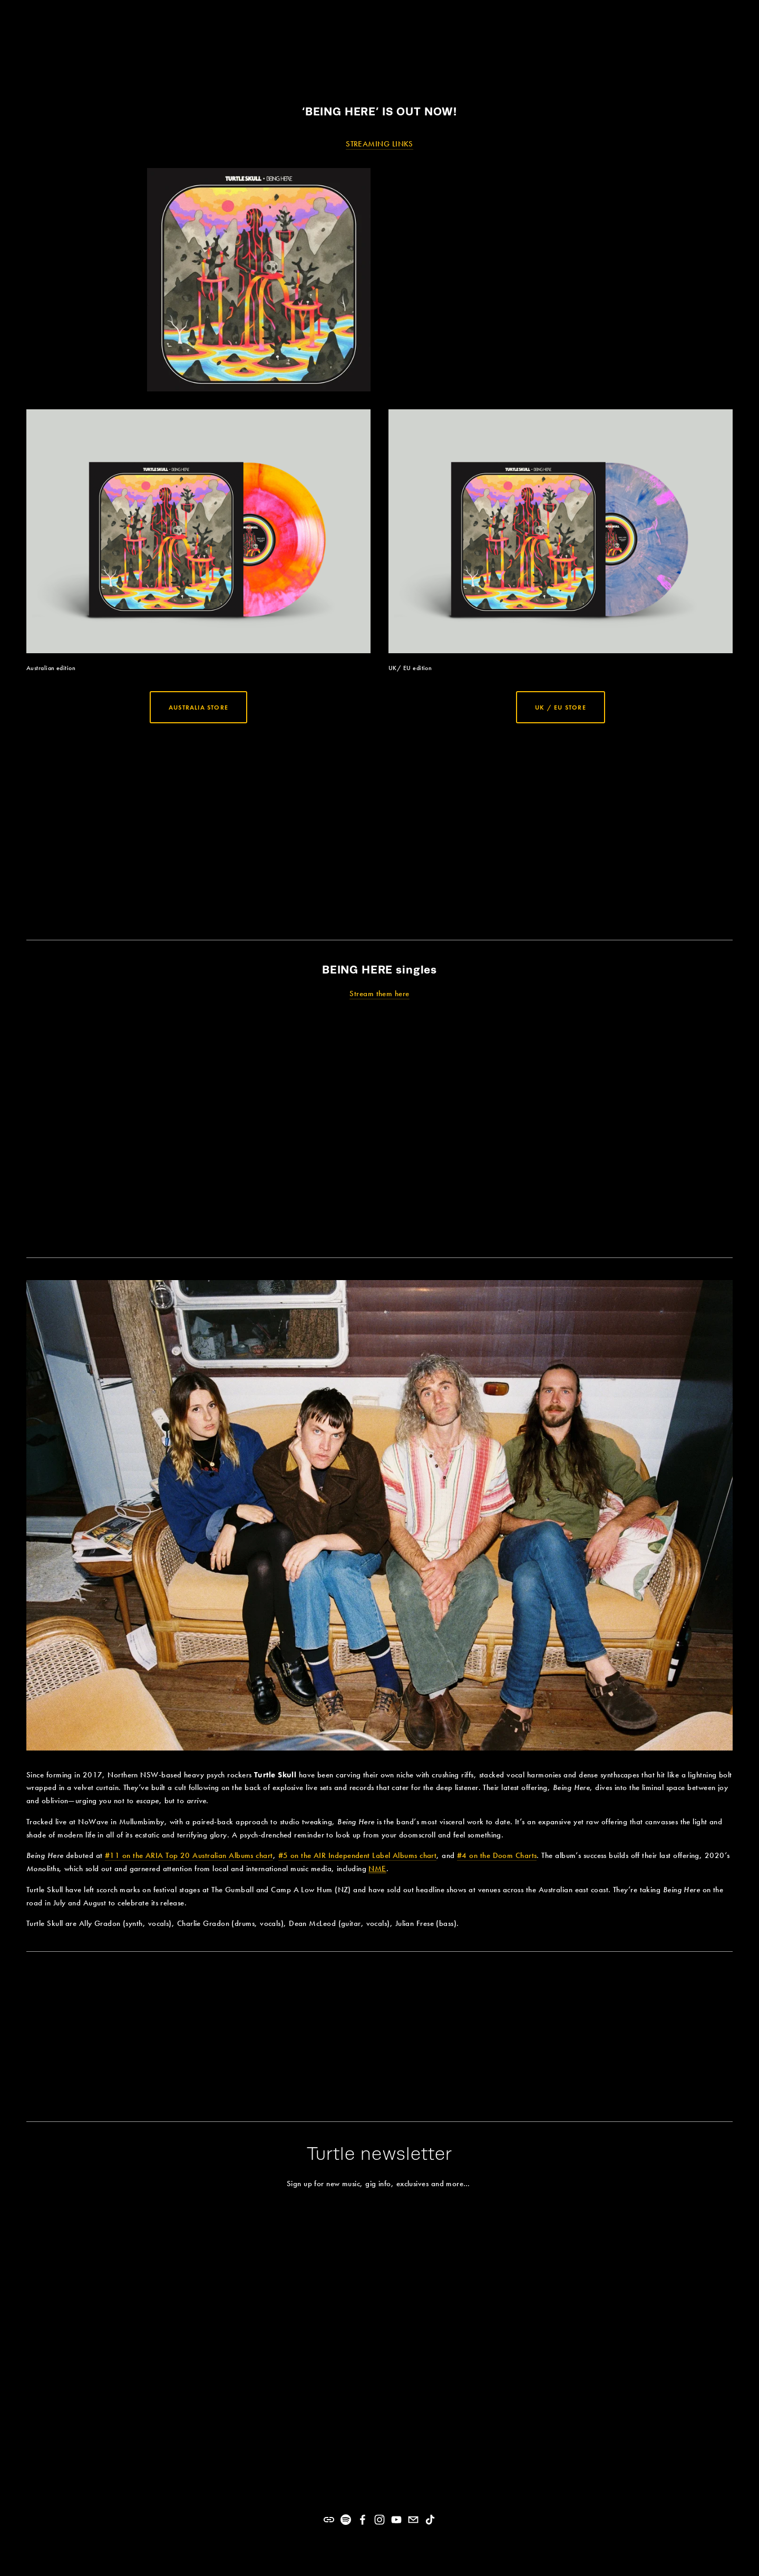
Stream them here (379, 993)
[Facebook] (362, 2519)
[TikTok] (430, 2519)
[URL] (329, 2519)
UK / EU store (560, 707)
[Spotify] (345, 2519)
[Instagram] (379, 2519)
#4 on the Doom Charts (497, 1855)
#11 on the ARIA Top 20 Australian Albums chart (189, 1855)
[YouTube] (396, 2519)
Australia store (198, 707)
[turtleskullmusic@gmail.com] (413, 2519)
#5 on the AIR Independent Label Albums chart (357, 1855)
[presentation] (114, 829)
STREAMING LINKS (379, 144)
